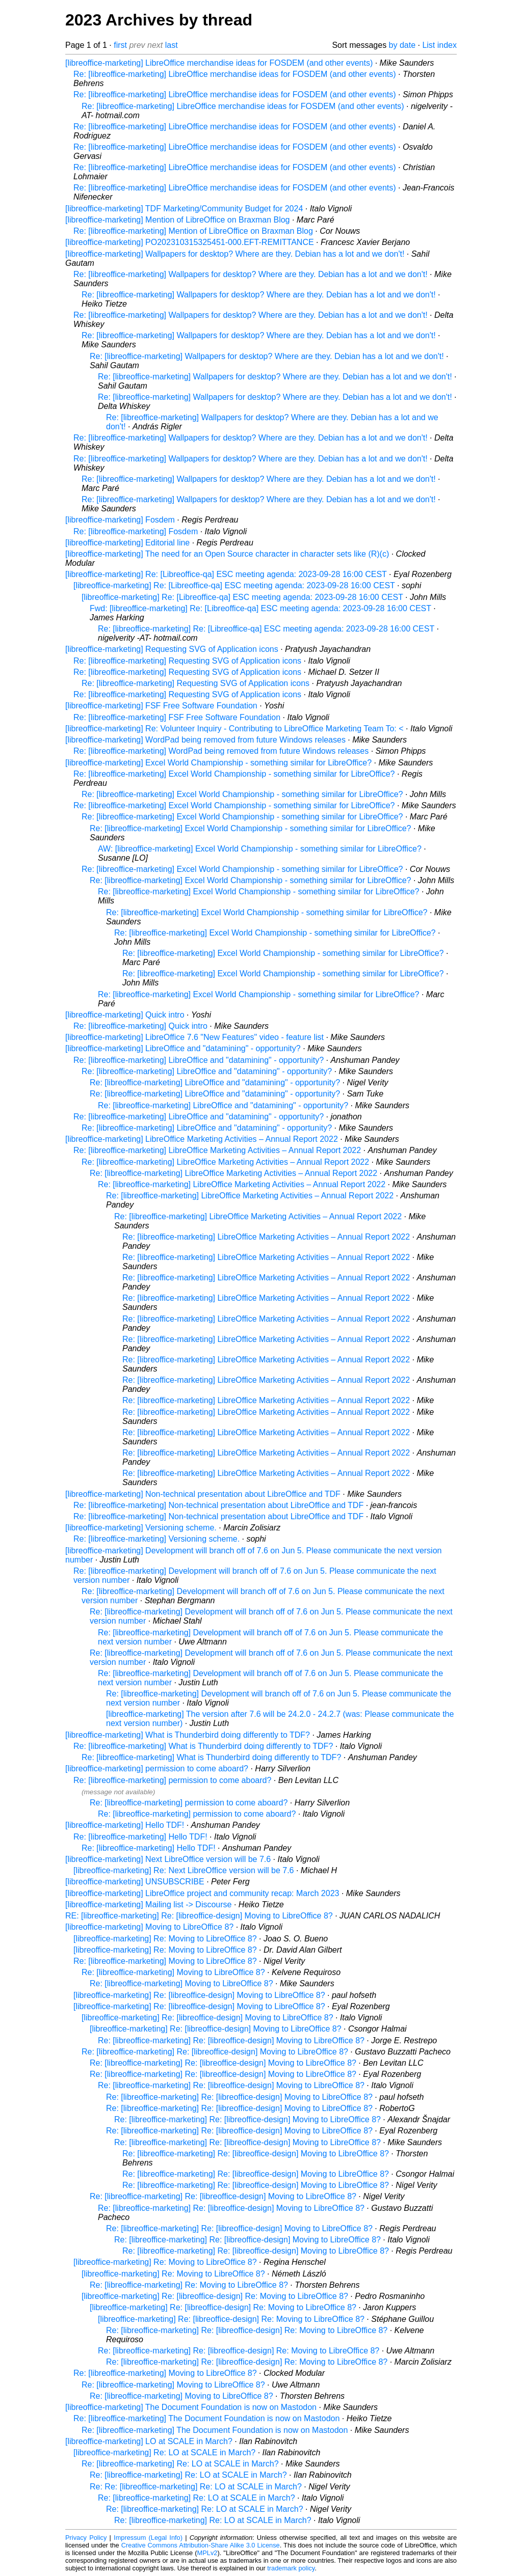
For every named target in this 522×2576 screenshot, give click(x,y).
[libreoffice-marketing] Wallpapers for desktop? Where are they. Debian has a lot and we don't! (234, 254)
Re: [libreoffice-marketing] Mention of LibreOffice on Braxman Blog (193, 231)
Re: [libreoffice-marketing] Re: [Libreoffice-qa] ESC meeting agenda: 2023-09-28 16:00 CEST (266, 628)
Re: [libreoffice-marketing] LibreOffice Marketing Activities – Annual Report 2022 (217, 1150)
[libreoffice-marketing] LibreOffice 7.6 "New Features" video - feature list (194, 1037)
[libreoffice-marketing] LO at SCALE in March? (148, 2441)
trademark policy (291, 2568)
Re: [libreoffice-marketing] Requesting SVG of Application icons (187, 660)
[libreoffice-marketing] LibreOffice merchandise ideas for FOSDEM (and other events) (219, 63)
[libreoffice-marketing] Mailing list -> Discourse (148, 1904)
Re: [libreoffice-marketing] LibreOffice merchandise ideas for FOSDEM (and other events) (234, 74)
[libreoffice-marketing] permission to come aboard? (156, 1768)
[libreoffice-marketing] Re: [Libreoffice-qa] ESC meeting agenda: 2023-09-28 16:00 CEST (226, 574)
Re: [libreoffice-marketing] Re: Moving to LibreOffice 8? (189, 2285)
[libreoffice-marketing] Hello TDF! (124, 1825)
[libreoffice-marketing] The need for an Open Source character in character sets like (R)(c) (227, 554)
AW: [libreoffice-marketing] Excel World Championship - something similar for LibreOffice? (260, 848)
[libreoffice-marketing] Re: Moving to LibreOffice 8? (165, 1938)
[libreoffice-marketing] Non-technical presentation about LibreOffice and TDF (203, 1494)
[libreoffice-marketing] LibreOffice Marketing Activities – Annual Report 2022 (201, 1139)
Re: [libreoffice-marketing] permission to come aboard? (172, 1780)
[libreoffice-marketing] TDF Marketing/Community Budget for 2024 (184, 208)
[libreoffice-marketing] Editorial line (127, 542)
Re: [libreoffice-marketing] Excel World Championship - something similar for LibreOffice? (234, 774)
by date (402, 45)
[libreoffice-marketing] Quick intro (125, 1014)
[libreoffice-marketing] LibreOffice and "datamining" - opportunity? (183, 1048)
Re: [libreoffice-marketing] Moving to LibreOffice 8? (165, 1961)
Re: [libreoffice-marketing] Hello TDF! (140, 1836)
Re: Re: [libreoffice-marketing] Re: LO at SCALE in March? (196, 2486)
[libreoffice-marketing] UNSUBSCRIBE (134, 1881)
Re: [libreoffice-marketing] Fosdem (135, 531)
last (171, 45)
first (120, 45)
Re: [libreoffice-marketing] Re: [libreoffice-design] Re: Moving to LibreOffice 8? (246, 2330)
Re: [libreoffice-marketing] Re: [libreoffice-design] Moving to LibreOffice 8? (231, 2040)
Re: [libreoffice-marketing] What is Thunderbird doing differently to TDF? (203, 1746)
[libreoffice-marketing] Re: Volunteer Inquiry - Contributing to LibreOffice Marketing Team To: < (234, 728)
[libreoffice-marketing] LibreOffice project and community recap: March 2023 (202, 1893)
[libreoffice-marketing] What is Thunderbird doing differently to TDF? (187, 1735)
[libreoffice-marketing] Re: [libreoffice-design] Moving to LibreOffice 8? (199, 1995)
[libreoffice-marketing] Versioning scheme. (141, 1527)
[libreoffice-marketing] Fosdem (120, 519)
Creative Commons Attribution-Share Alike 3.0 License (200, 2545)
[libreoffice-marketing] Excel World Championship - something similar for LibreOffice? (218, 762)
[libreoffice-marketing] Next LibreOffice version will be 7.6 (168, 1859)
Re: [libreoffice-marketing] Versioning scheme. (156, 1538)
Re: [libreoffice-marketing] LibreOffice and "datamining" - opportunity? (198, 1060)
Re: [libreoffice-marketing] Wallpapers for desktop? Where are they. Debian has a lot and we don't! (250, 274)
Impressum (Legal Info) (148, 2537)
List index (439, 45)
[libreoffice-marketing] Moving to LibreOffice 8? (149, 1927)
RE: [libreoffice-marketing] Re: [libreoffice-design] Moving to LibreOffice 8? (199, 1915)
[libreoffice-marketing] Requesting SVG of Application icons (171, 649)
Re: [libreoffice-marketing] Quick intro (140, 1026)
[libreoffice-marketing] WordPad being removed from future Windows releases (205, 739)
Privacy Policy (86, 2537)
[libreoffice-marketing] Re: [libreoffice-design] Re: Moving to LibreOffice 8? (215, 2296)
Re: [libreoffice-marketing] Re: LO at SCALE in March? (180, 2463)
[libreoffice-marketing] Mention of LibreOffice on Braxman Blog (177, 219)
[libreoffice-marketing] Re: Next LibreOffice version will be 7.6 (183, 1870)
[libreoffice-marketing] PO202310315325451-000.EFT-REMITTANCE (189, 242)
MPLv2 (207, 2553)
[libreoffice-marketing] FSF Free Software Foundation (161, 705)
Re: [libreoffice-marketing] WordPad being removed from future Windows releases (221, 751)
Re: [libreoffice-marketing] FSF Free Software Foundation (176, 717)
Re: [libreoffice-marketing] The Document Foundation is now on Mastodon (206, 2418)
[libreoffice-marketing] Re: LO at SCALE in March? (164, 2452)
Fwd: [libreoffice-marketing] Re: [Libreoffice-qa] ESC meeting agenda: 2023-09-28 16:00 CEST (260, 608)
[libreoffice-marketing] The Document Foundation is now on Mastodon (191, 2407)
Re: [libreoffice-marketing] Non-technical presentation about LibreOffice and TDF (218, 1505)
